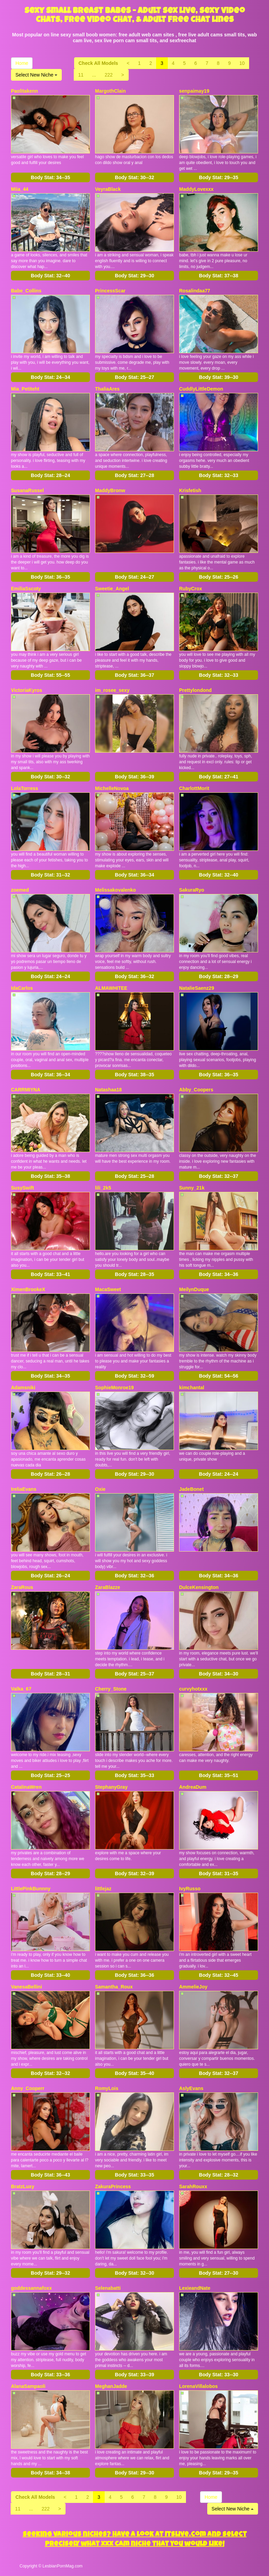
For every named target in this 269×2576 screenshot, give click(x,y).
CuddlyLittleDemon (201, 389)
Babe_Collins (26, 290)
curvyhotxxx (193, 1689)
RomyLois (106, 2088)
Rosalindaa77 (194, 290)
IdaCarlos (22, 988)
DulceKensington (199, 1587)
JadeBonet (191, 1489)
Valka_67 (21, 1689)
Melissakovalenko (115, 890)
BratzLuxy (22, 2186)
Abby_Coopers (196, 1089)
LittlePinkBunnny (30, 1888)
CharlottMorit (194, 788)
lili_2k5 (103, 1188)
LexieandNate (194, 2288)
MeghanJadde (111, 2386)
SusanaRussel (27, 490)
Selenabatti (108, 2288)
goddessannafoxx (31, 2288)
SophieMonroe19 (114, 1387)
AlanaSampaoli (28, 2386)
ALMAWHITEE (111, 988)
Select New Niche (36, 75)
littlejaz (103, 1888)
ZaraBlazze (107, 1587)
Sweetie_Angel (112, 588)
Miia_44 (19, 189)
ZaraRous (22, 1587)
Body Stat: (50, 177)
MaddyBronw (110, 490)
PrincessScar (110, 290)
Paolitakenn (24, 91)
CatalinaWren (26, 1787)
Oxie (100, 1489)
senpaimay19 (194, 91)
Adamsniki (23, 1387)
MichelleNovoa (112, 788)
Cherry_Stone (111, 1689)
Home (21, 63)
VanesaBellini (26, 1986)
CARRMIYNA (25, 1089)
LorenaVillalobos (198, 2386)
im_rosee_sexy (112, 690)
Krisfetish (190, 490)
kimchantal (191, 1387)
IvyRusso (189, 1888)
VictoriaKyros (26, 690)
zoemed (20, 890)
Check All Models (98, 63)
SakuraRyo (191, 890)
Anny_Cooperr (27, 2088)
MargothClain (110, 91)
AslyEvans (191, 2088)
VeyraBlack (108, 189)
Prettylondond (195, 690)
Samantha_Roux (114, 1986)
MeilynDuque (194, 1289)
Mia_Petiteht (25, 389)
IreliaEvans (23, 1489)
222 (109, 75)
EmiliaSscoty (26, 588)
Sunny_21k (191, 1188)
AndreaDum (192, 1787)
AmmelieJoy (193, 1986)
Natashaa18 (108, 1089)
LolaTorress (24, 788)
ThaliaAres (107, 389)
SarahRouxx (193, 2186)
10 (242, 63)
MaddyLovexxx (196, 189)
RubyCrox (190, 588)
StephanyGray (111, 1787)
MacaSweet (108, 1289)
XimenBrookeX (28, 1289)
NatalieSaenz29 (196, 988)
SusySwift (22, 1188)
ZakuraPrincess (113, 2186)
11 (81, 75)
